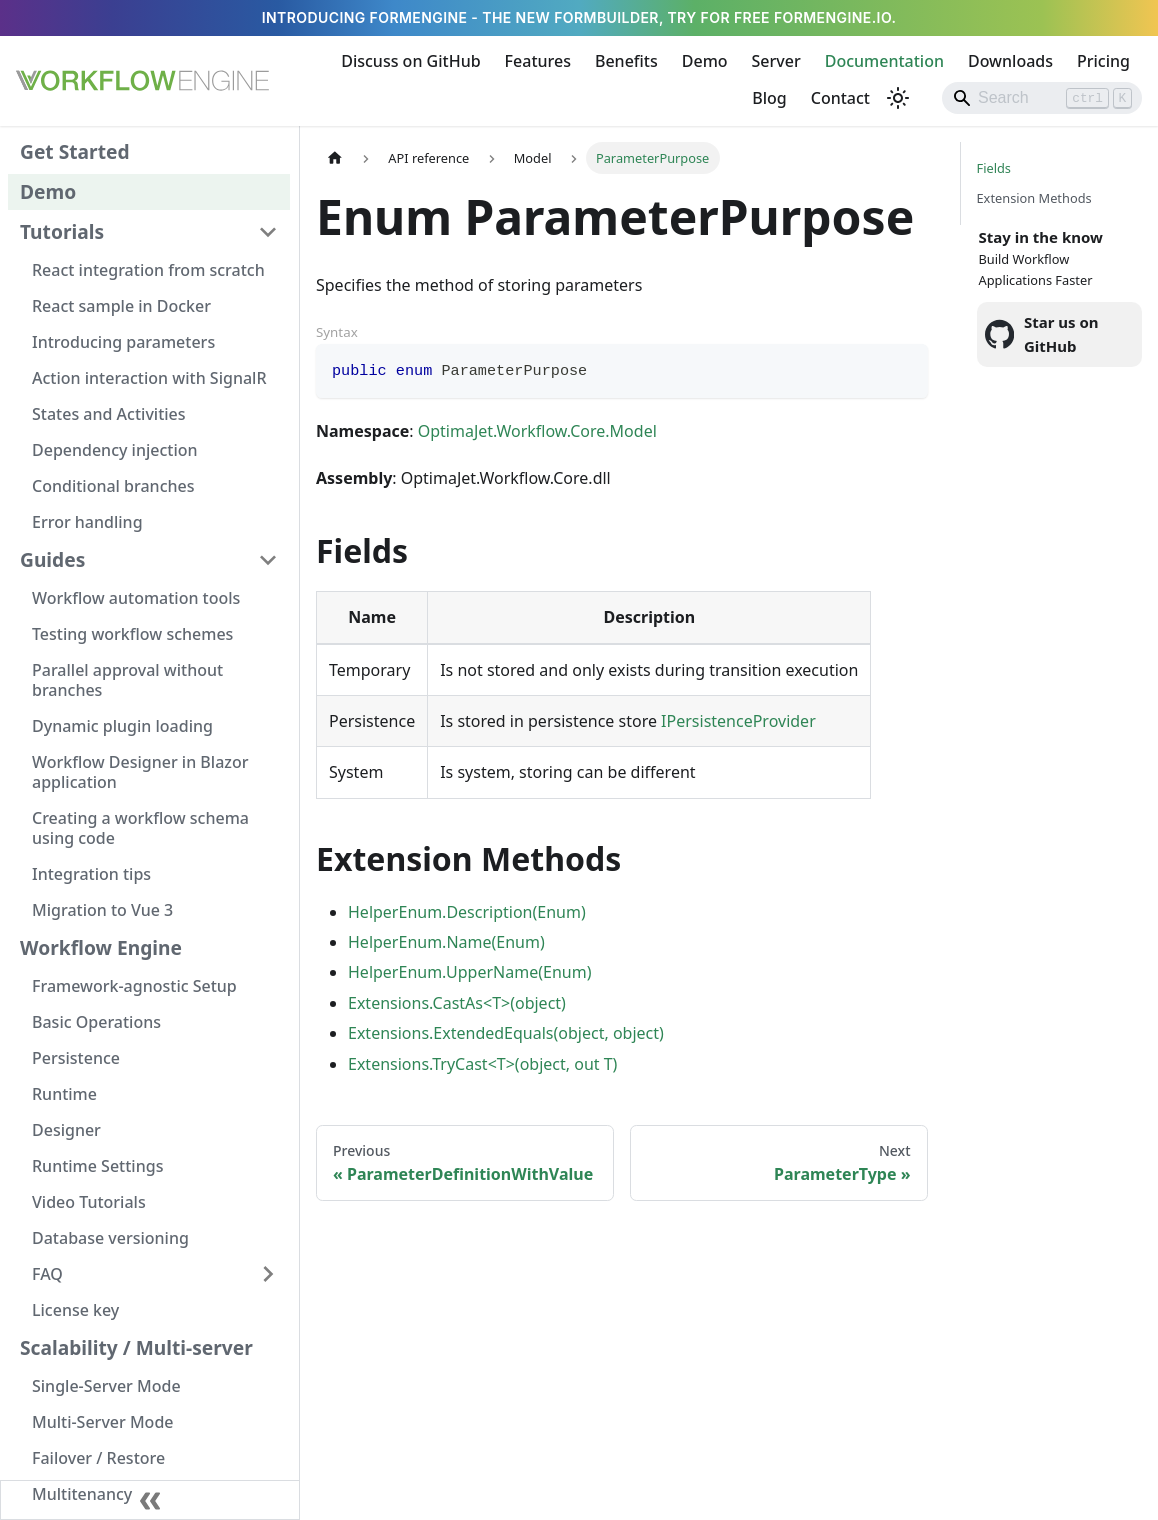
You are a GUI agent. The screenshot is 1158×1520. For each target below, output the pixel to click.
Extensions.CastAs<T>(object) (457, 1003)
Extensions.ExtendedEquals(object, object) (506, 1033)
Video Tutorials (89, 1202)
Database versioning (110, 1238)
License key (75, 1310)
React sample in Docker (121, 306)
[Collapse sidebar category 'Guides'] (268, 560)
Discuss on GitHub (410, 61)
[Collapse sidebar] (150, 1500)
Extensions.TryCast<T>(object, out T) (482, 1064)
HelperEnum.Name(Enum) (446, 942)
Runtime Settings (97, 1166)
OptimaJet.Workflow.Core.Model (537, 431)
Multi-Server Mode (103, 1422)
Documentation (884, 61)
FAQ (47, 1274)
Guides (52, 559)
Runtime (64, 1094)
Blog (769, 98)
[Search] (1042, 98)
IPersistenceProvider (738, 721)
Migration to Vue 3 (102, 910)
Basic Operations (96, 1022)
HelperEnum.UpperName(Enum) (469, 972)
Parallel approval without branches (127, 680)
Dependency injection (115, 450)
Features (538, 61)
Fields (994, 168)
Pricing (1103, 61)
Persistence (76, 1058)
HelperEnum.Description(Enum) (467, 912)
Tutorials (62, 231)
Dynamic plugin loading (122, 726)
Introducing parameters (123, 342)
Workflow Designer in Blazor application (140, 772)
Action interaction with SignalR (149, 378)
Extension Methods (1034, 198)
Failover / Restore (98, 1458)
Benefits (626, 61)
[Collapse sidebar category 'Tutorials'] (268, 232)
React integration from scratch (148, 270)
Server (776, 61)
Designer (66, 1130)
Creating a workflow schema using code (140, 828)
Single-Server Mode (106, 1386)
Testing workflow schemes (132, 634)
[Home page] (335, 157)
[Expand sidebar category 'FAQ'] (268, 1274)
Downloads (1010, 61)
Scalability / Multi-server (136, 1347)
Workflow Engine (101, 947)
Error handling (87, 522)
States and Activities (109, 414)
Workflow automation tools (136, 598)
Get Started (75, 151)
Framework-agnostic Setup (134, 986)
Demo (705, 61)
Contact (840, 98)
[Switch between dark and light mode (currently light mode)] (898, 98)
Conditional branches (113, 486)
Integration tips (91, 874)
